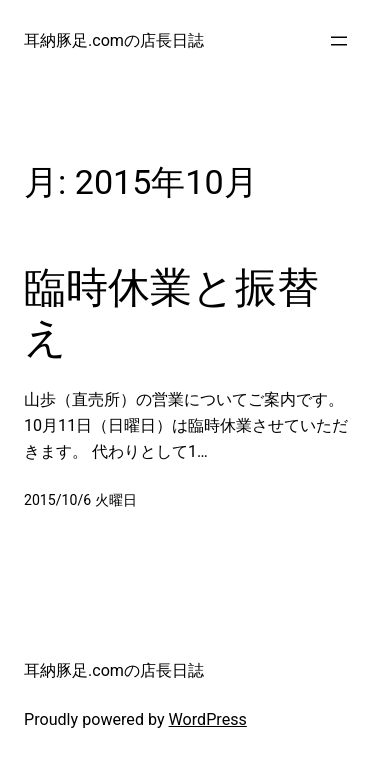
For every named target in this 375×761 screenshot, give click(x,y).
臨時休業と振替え (171, 312)
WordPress (208, 719)
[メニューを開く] (339, 41)
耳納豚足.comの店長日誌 (114, 40)
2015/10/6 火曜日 (80, 500)
